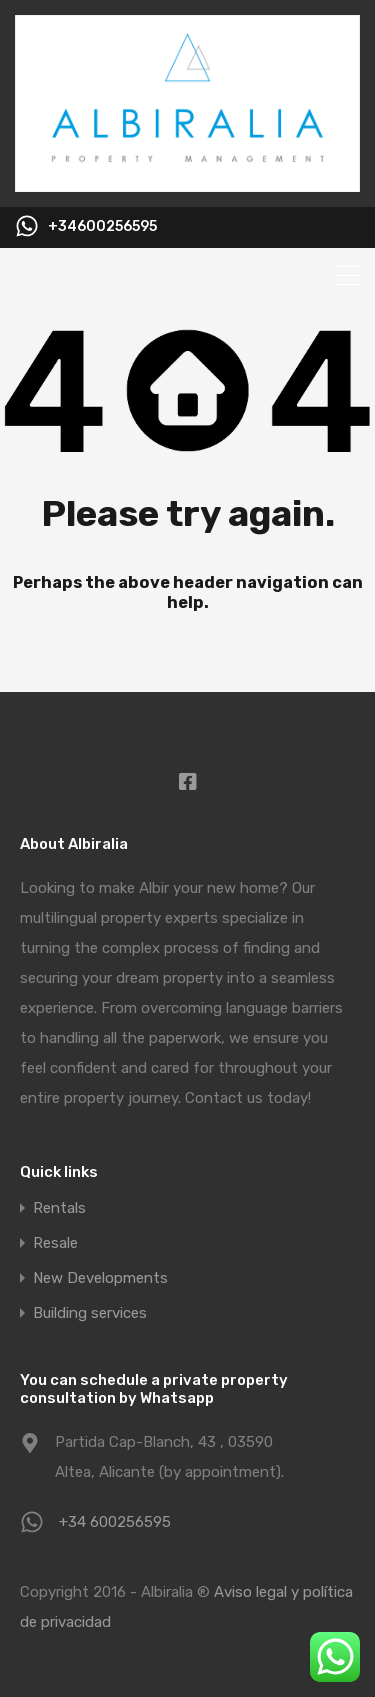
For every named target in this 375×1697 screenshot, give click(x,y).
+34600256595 (102, 227)
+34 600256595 (115, 1522)
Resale (55, 1243)
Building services (90, 1313)
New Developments (100, 1278)
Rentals (59, 1208)
